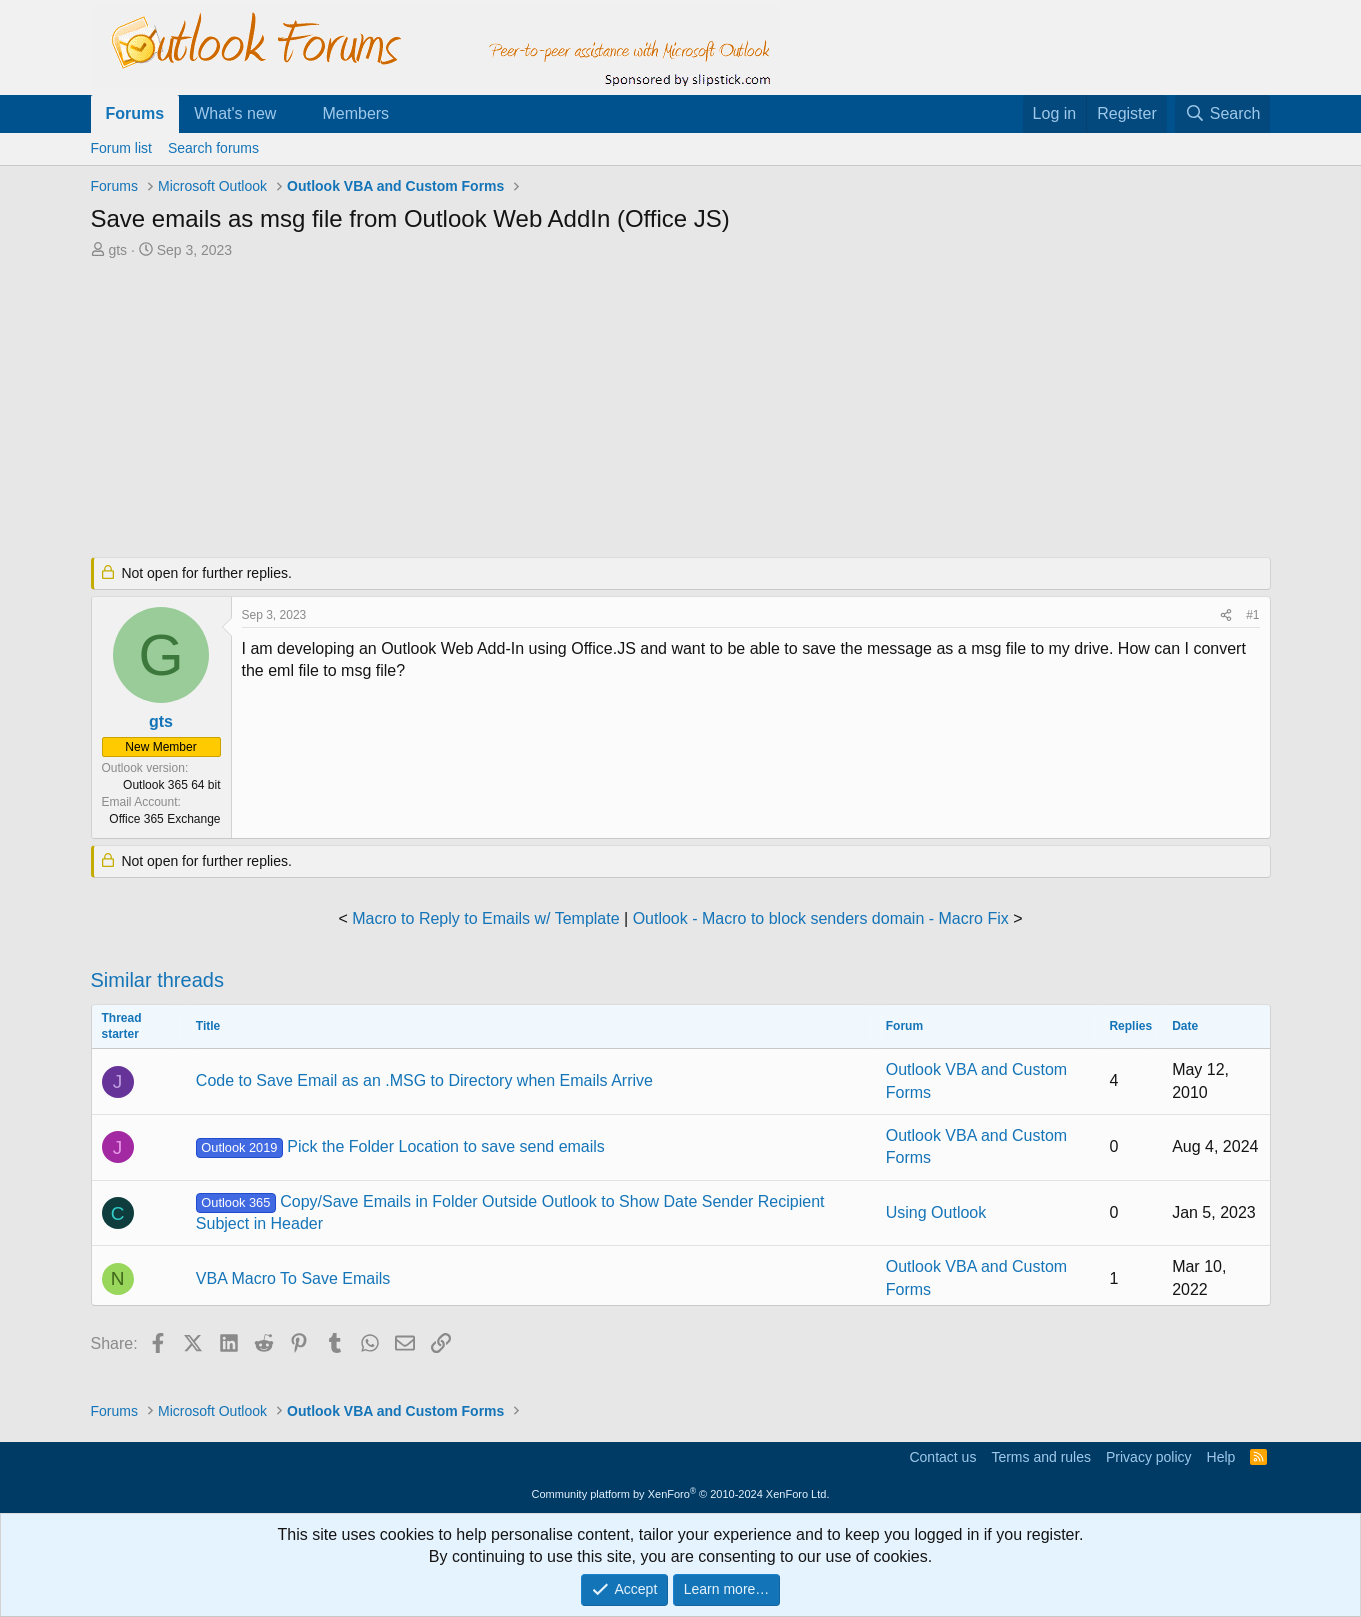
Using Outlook (936, 1212)
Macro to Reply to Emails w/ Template (485, 918)
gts (117, 250)
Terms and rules (1041, 1457)
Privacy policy (1149, 1457)
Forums (135, 113)
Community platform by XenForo (681, 1494)
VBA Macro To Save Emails (293, 1278)
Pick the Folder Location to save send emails (400, 1146)
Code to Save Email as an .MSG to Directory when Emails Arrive (424, 1080)
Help (1221, 1457)
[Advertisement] (576, 410)
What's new (235, 113)
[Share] (1226, 615)
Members (355, 113)
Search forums (213, 148)
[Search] (1223, 114)
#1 (1252, 615)
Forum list (121, 148)
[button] (292, 114)
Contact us (942, 1457)
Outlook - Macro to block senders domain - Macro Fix (821, 918)
